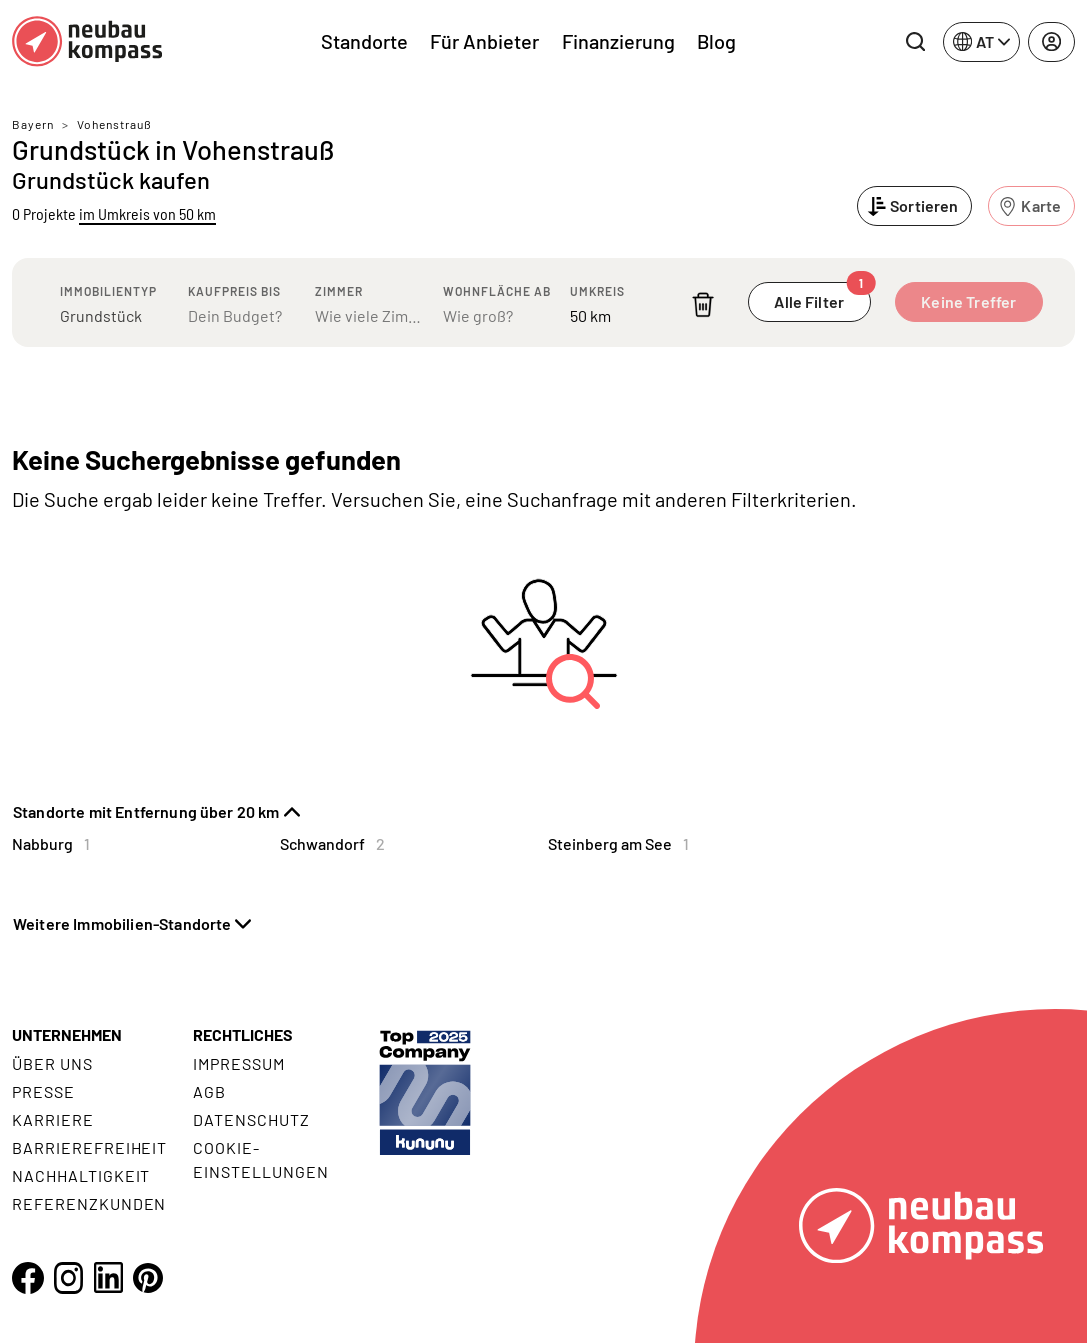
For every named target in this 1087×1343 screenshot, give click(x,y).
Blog (716, 41)
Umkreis (597, 291)
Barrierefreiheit (89, 1147)
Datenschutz (251, 1119)
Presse (43, 1091)
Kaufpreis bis (234, 291)
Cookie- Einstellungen (260, 1159)
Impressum (239, 1063)
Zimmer (339, 291)
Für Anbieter (484, 41)
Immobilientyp (108, 291)
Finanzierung (618, 41)
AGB (209, 1091)
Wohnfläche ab (497, 291)
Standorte (364, 41)
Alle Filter (822, 296)
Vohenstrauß (114, 124)
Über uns (52, 1063)
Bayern (33, 124)
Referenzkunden (89, 1203)
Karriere (53, 1119)
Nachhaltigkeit (81, 1175)
